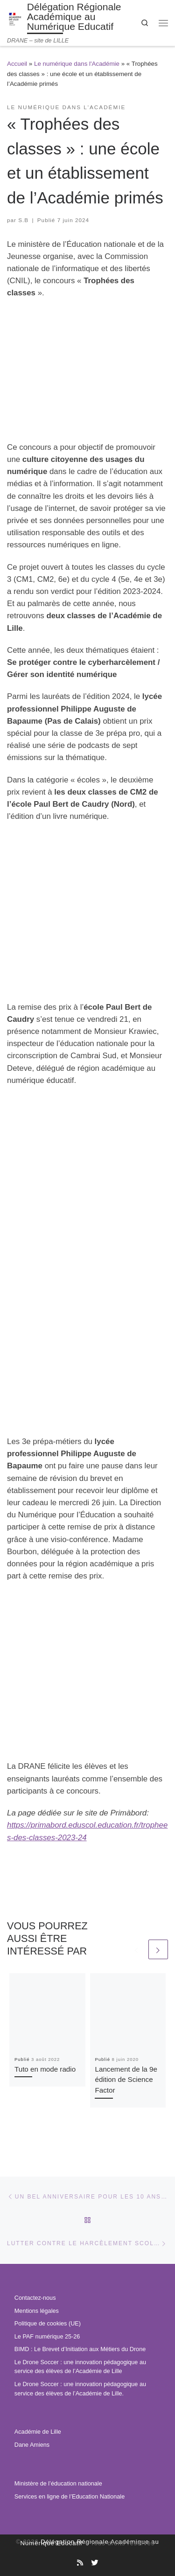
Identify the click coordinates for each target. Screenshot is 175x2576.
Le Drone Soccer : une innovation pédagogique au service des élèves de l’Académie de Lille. (80, 2389)
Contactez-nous (35, 2298)
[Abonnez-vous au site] (80, 2563)
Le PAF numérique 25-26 (47, 2336)
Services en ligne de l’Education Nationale (69, 2496)
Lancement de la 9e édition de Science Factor (126, 2079)
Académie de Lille (37, 2432)
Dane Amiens (31, 2445)
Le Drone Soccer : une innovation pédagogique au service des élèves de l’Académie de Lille (80, 2367)
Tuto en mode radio (45, 2069)
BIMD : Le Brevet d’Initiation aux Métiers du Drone (80, 2349)
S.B (23, 220)
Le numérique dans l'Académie (76, 63)
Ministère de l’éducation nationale (58, 2483)
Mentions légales (36, 2311)
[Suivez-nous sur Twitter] (94, 2563)
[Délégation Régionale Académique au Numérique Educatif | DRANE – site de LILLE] (15, 18)
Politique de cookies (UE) (47, 2323)
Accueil (17, 63)
